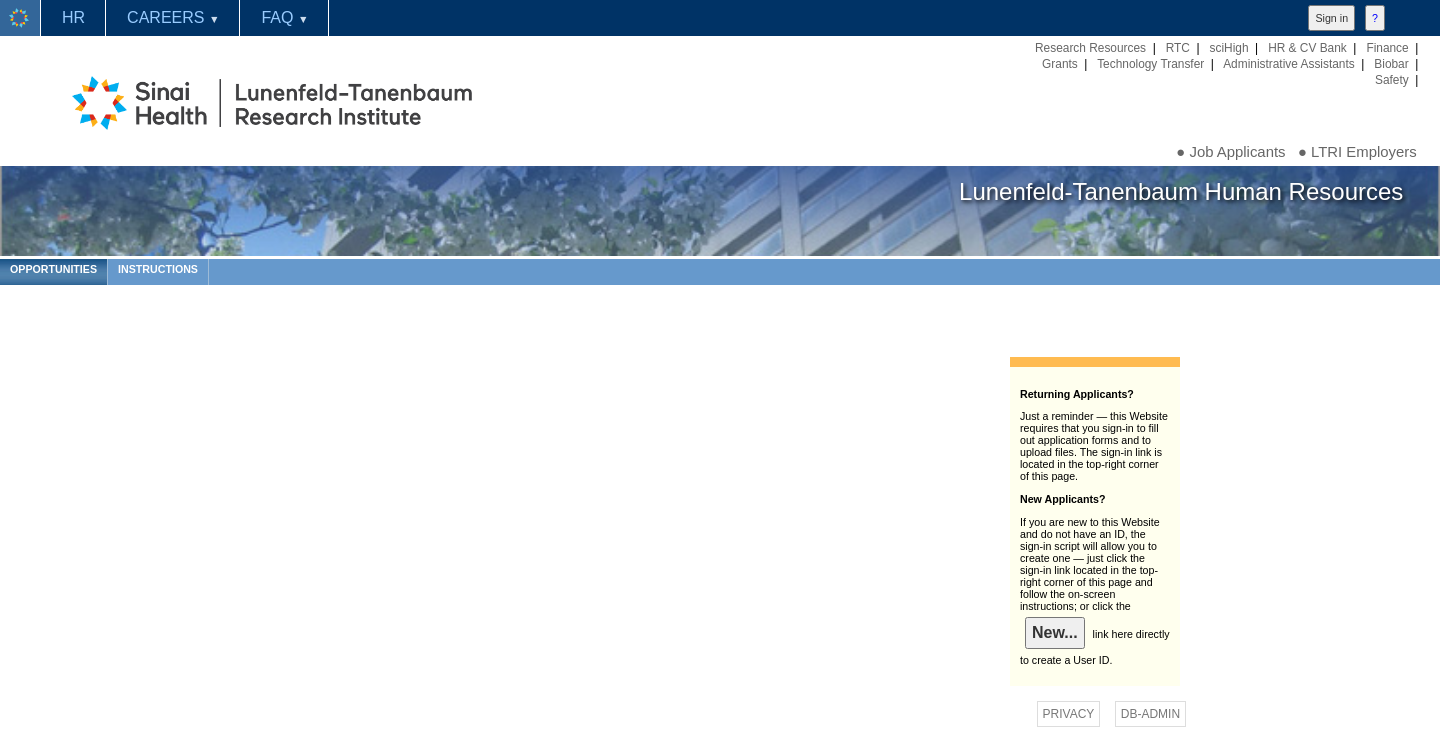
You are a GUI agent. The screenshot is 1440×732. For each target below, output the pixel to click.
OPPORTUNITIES (53, 269)
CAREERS (173, 17)
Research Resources (1090, 48)
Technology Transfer (1150, 64)
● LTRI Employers (1357, 152)
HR (73, 17)
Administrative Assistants (1289, 64)
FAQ (284, 17)
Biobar (1391, 64)
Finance (1387, 48)
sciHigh (1229, 48)
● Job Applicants (1230, 152)
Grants (1060, 64)
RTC (1178, 48)
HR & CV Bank (1307, 48)
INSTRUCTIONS (158, 269)
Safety (1392, 80)
